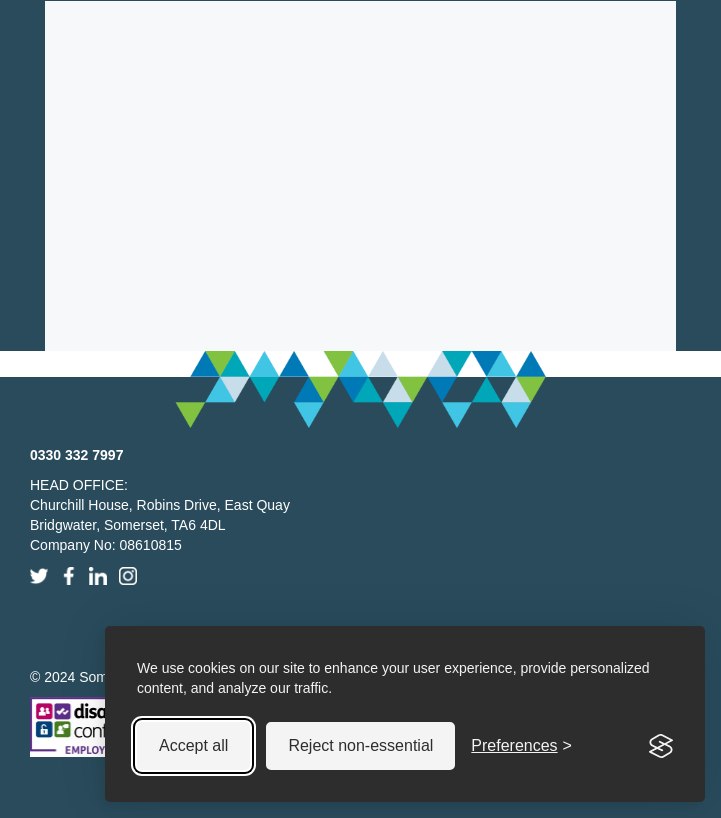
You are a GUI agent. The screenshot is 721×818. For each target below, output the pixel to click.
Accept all (193, 745)
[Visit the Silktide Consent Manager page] (661, 746)
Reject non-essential (360, 745)
